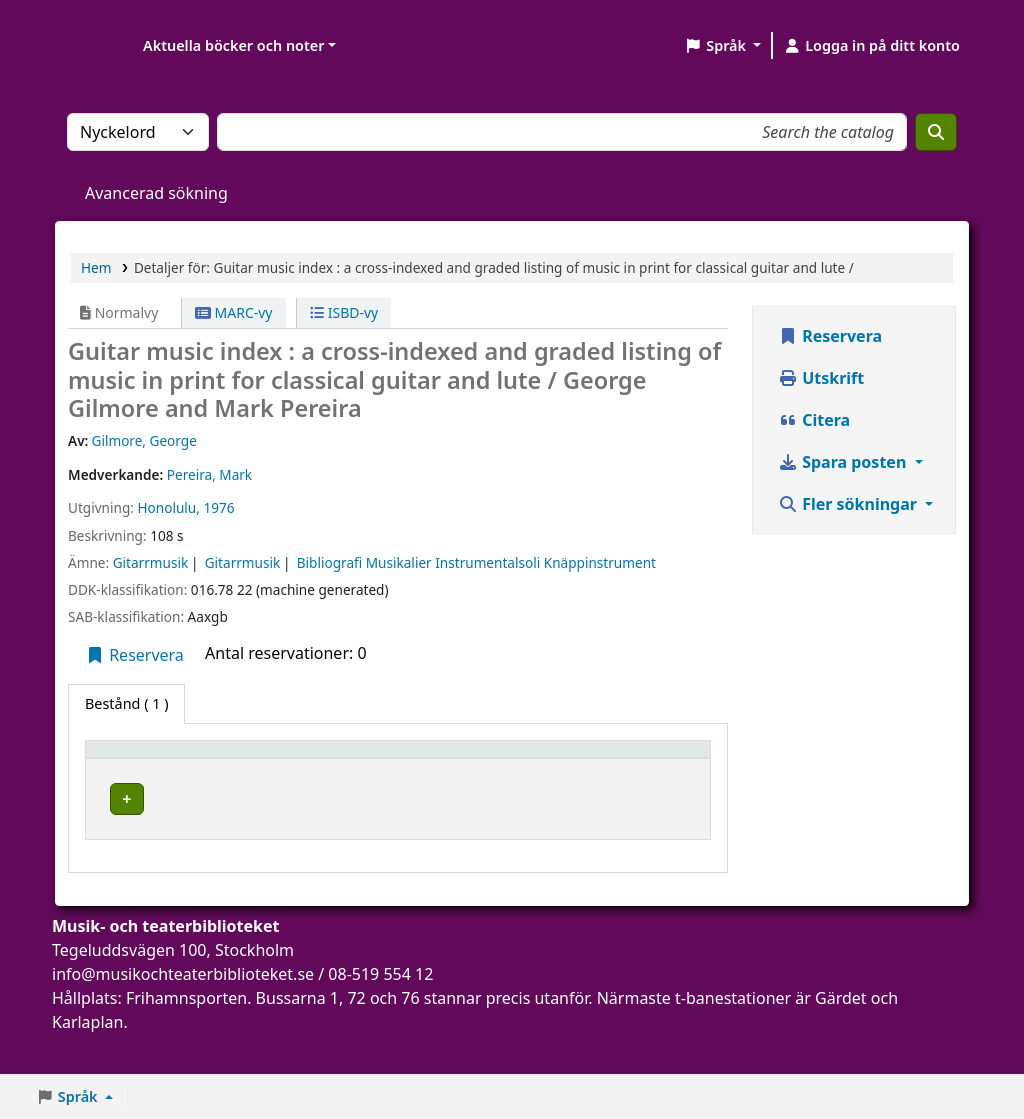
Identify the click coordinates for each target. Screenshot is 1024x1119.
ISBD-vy (344, 312)
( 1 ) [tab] (126, 703)
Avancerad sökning (156, 193)
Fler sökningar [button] (849, 504)
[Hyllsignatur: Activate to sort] (442, 769)
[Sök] (936, 132)
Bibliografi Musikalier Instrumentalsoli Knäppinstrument (476, 562)
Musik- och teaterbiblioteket (280, 825)
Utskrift (821, 378)
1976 (218, 507)
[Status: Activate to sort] (608, 769)
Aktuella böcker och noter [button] (233, 45)
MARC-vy (234, 312)
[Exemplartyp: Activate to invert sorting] (151, 769)
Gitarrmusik (151, 562)
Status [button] (538, 777)
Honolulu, (168, 507)
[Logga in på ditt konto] (871, 46)
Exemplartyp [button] (139, 777)
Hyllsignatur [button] (432, 777)
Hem (96, 267)
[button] (722, 46)
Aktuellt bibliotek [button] (256, 768)
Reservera (134, 655)
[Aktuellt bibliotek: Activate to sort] (297, 769)
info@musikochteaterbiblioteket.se (183, 1014)
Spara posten (844, 462)
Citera (814, 420)
